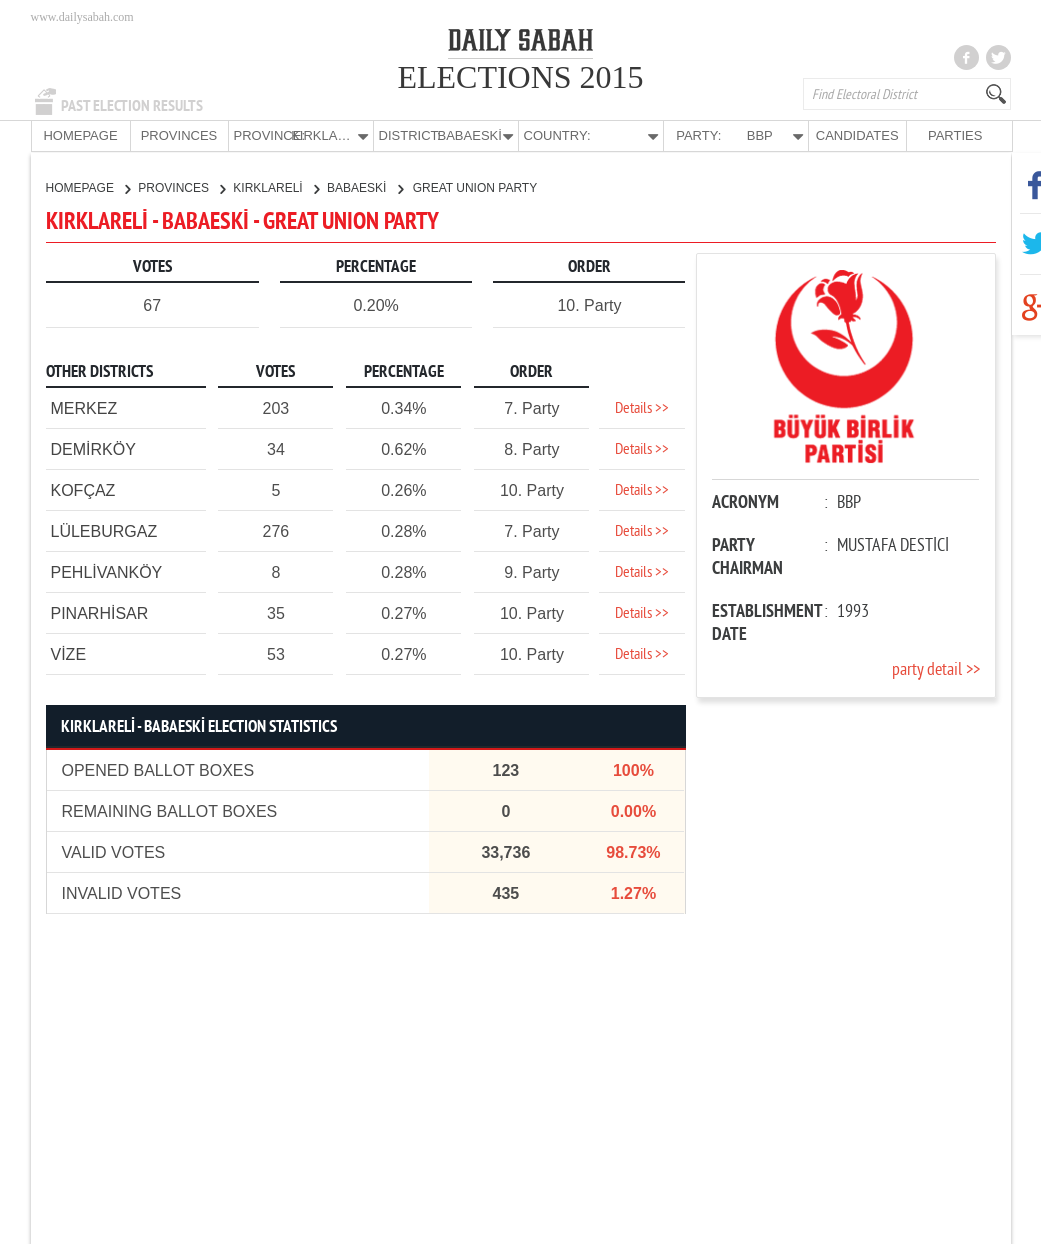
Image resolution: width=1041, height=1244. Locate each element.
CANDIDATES (857, 135)
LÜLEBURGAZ (104, 530)
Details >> (642, 408)
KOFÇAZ (83, 489)
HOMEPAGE (80, 135)
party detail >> (936, 669)
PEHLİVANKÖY (107, 571)
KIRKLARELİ (276, 187)
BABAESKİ (365, 187)
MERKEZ (84, 407)
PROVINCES (179, 135)
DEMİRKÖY (93, 448)
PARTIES (955, 135)
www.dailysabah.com (82, 17)
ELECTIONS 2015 (520, 77)
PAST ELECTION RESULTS (132, 106)
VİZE (69, 653)
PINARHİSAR (100, 612)
